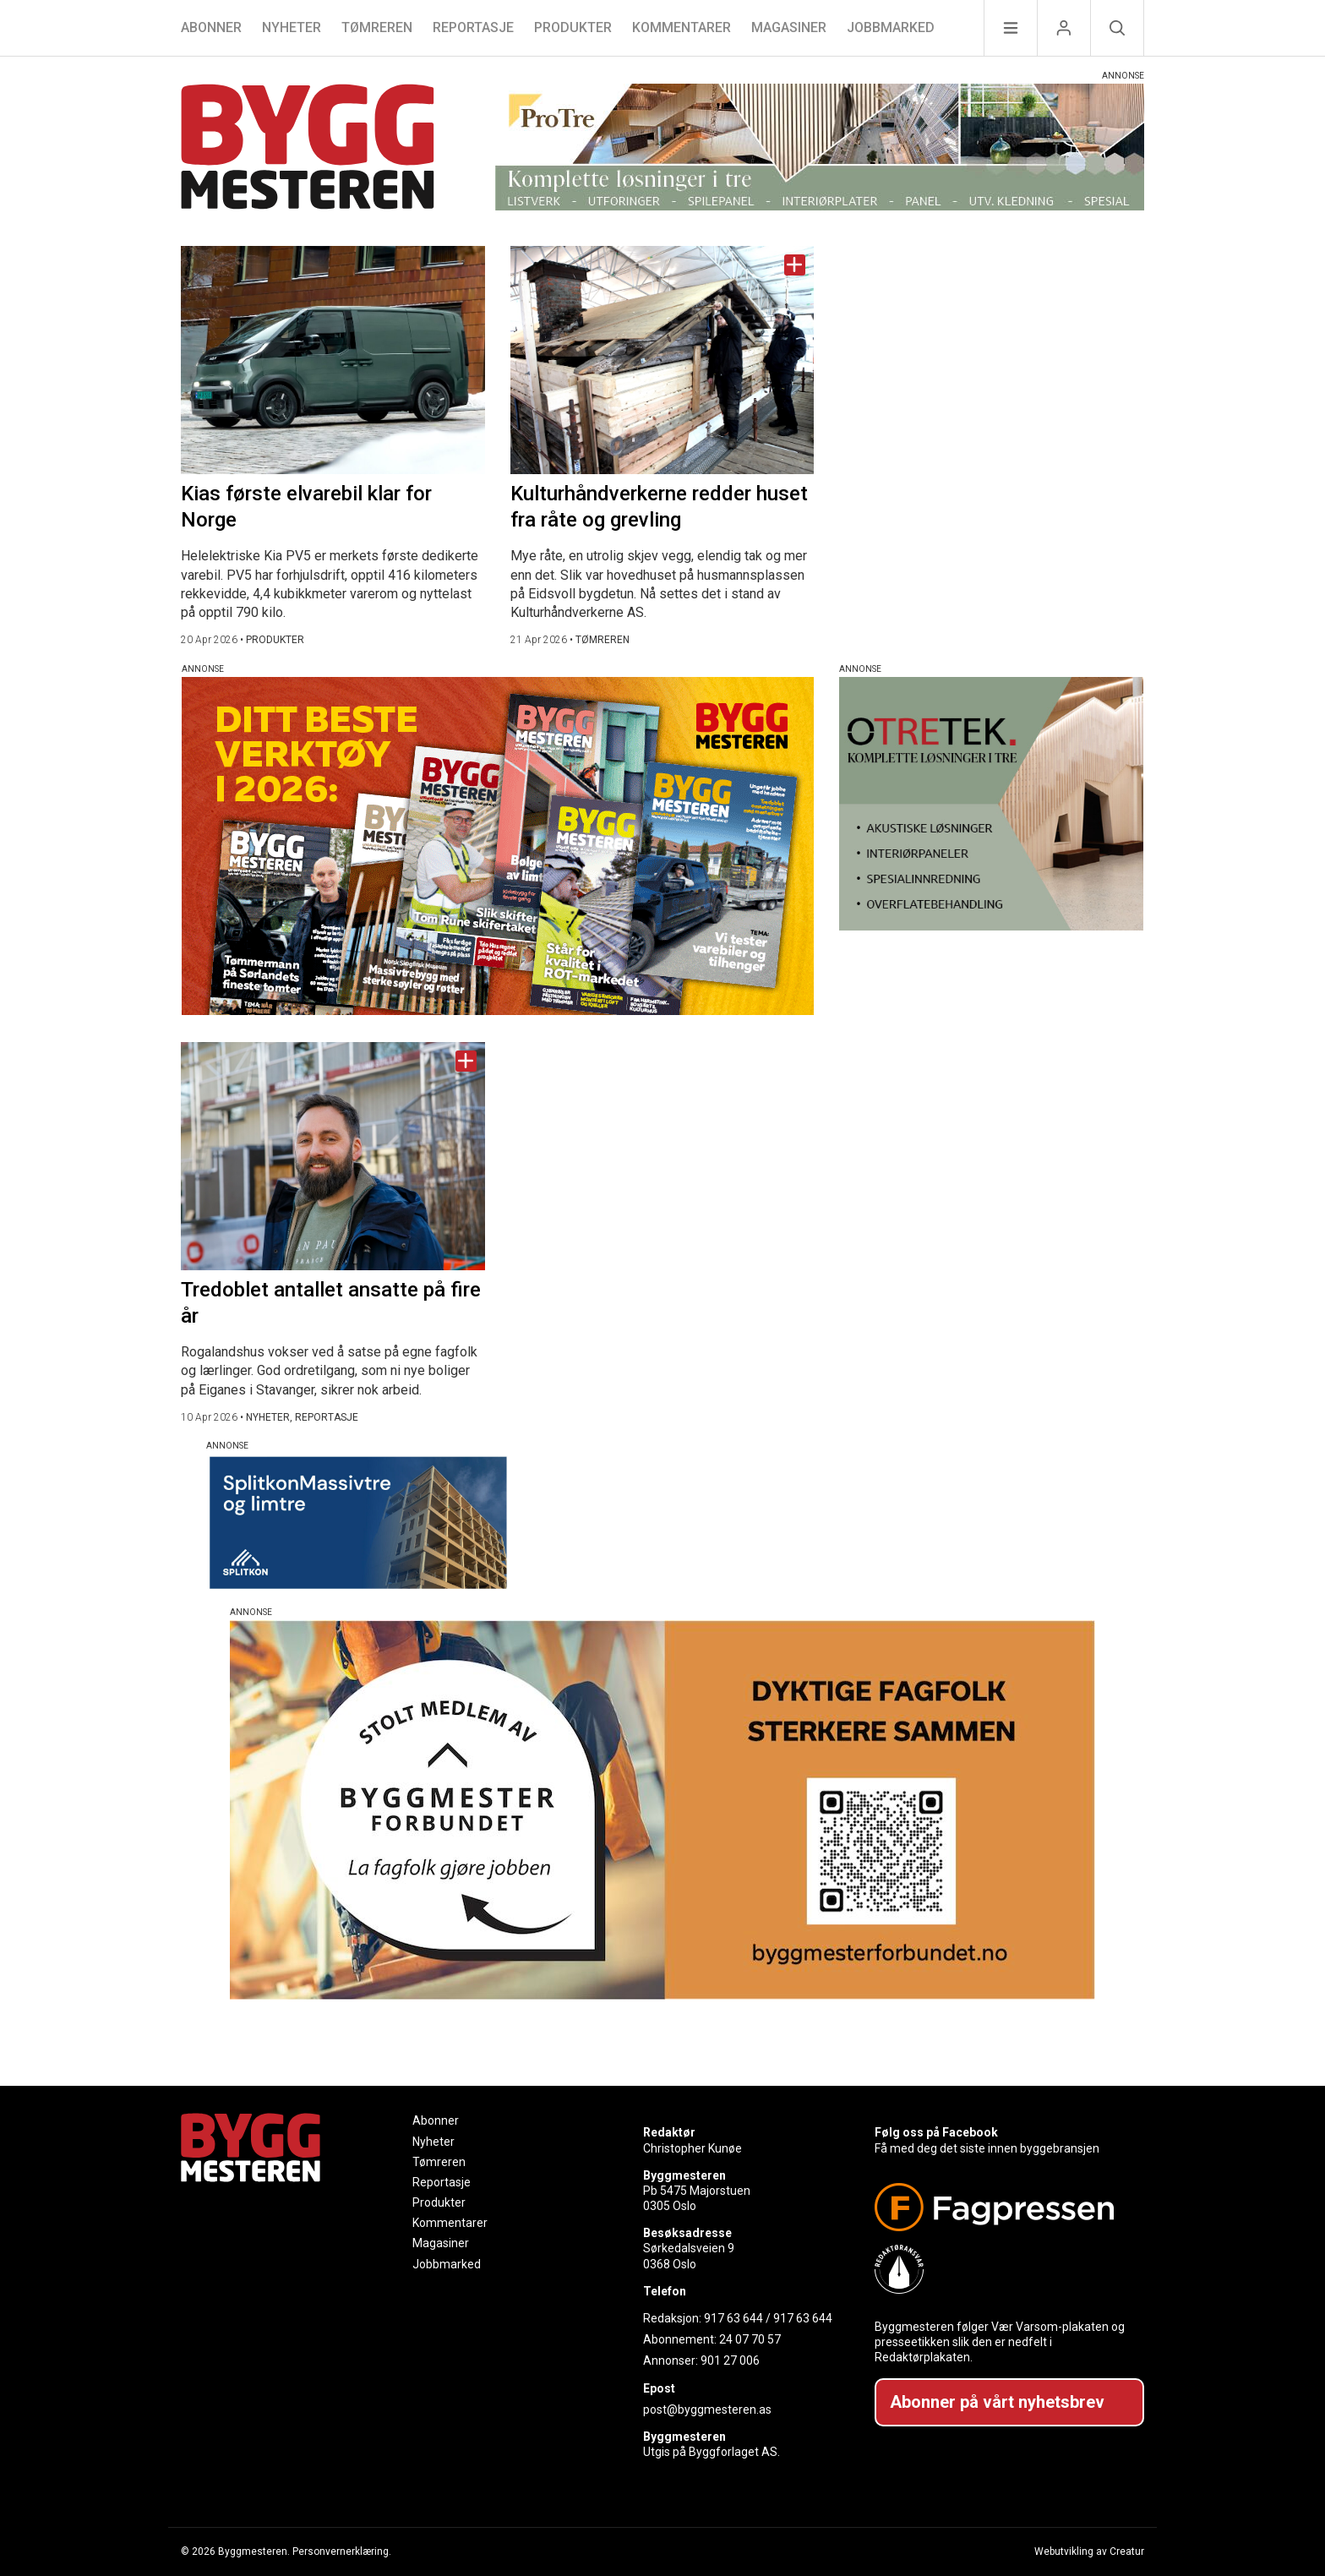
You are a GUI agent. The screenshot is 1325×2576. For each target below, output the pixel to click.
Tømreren (376, 27)
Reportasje (473, 27)
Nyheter (291, 27)
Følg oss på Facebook (936, 2132)
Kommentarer (681, 27)
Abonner (211, 27)
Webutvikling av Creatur (1089, 2551)
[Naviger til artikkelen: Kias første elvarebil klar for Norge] (333, 360)
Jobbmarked (891, 27)
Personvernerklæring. (341, 2551)
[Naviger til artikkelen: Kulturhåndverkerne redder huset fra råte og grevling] (662, 360)
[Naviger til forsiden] (307, 149)
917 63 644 (733, 2318)
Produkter (573, 27)
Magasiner (788, 27)
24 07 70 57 (750, 2339)
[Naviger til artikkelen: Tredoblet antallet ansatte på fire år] (333, 1156)
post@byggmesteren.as (707, 2409)
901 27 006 (730, 2360)
